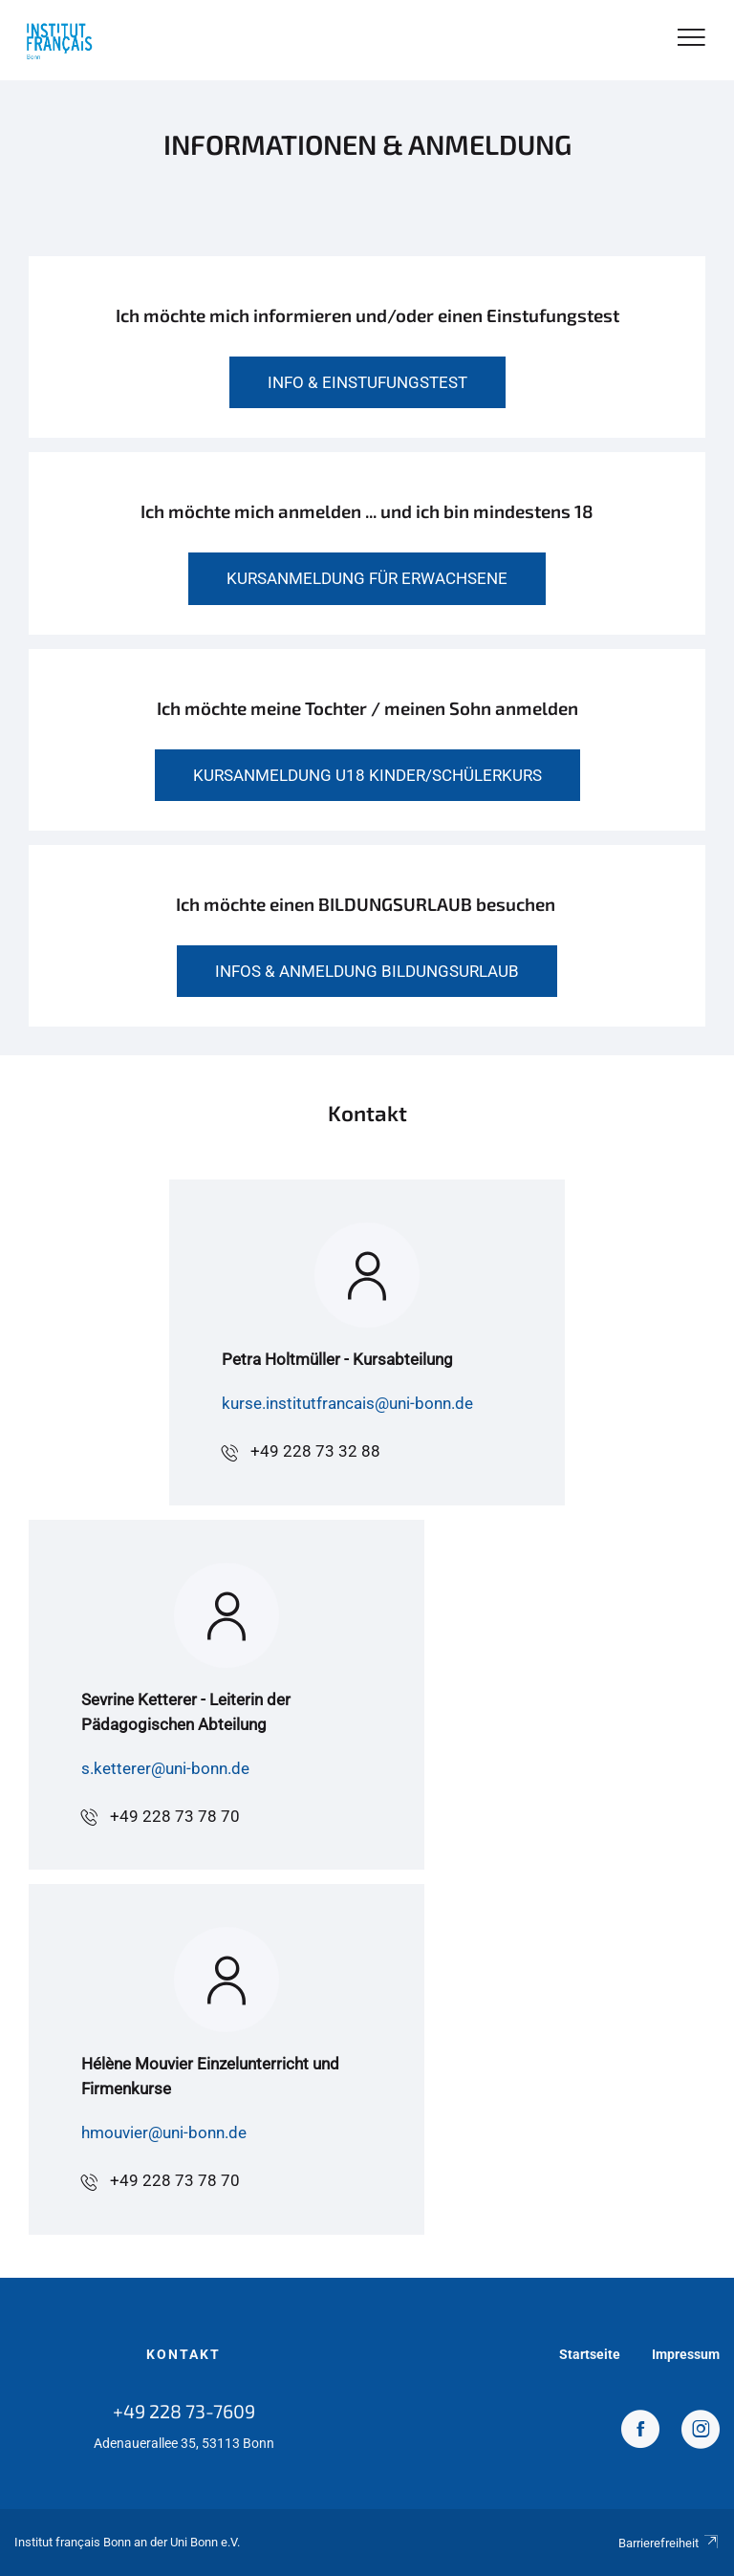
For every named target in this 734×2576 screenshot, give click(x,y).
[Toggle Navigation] (691, 38)
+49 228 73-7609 (184, 2410)
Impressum (686, 2354)
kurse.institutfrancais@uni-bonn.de (347, 1403)
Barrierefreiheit (669, 2543)
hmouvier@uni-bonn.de (164, 2132)
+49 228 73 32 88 (315, 1451)
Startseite (589, 2354)
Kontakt (183, 2354)
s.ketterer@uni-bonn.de (165, 1768)
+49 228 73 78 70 (175, 1816)
